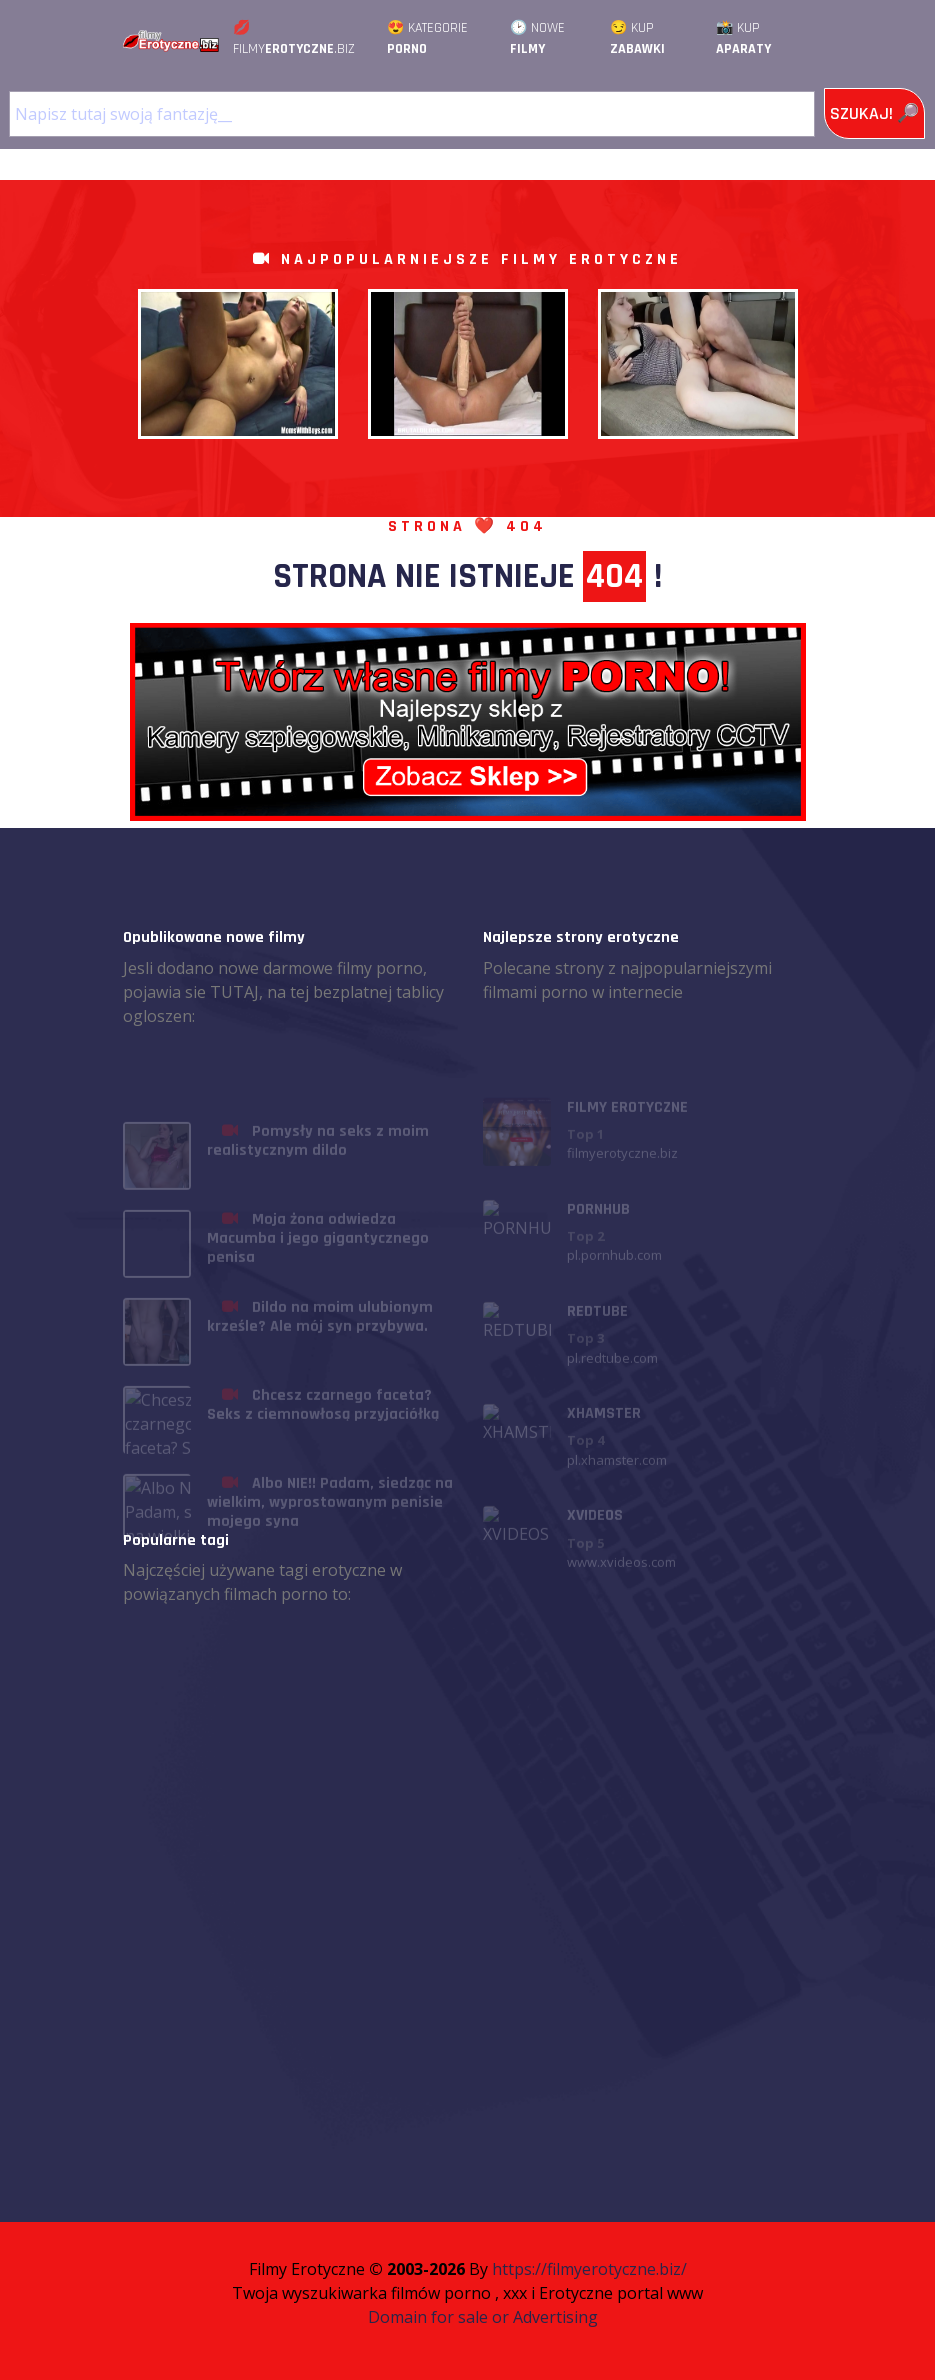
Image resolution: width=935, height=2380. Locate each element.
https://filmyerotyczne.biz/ (589, 2269)
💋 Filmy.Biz (294, 38)
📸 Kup (743, 38)
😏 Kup (637, 38)
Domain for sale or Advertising (483, 2317)
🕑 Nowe (537, 38)
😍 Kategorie (427, 38)
